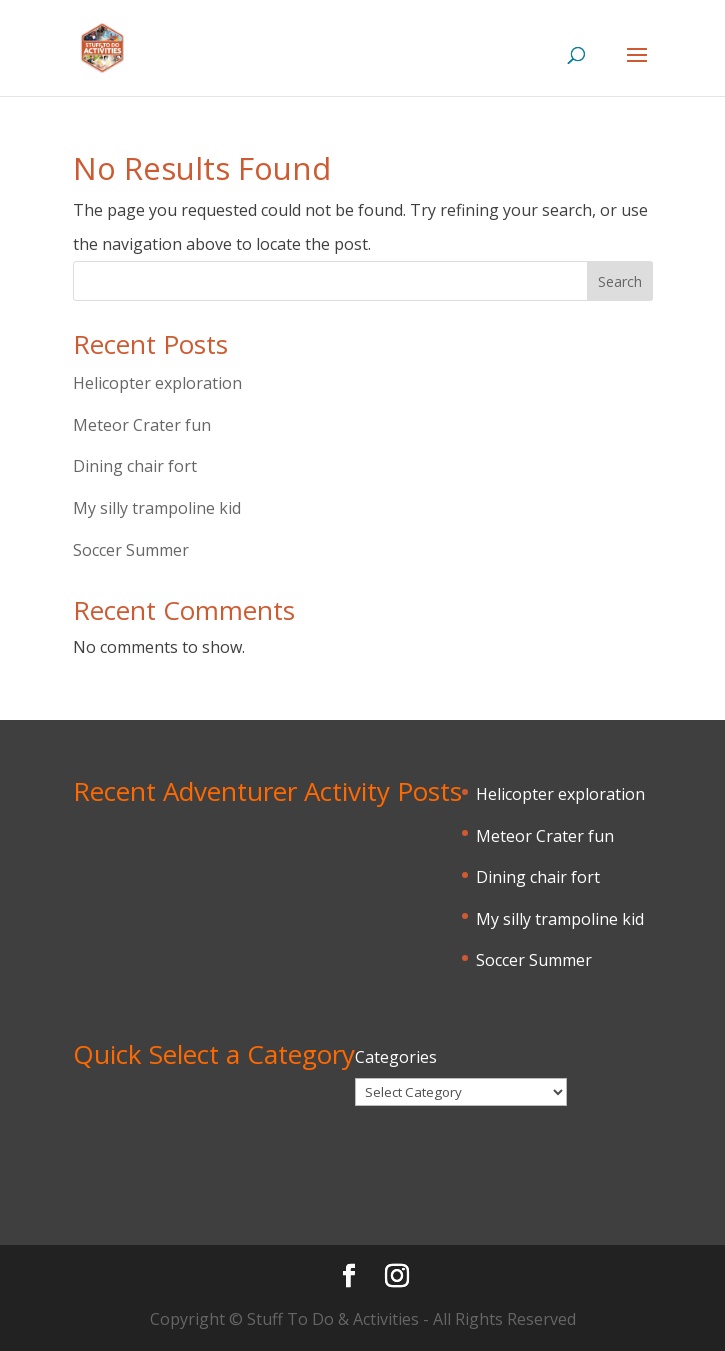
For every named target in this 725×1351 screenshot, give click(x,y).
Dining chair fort (135, 466)
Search (620, 281)
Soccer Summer (131, 550)
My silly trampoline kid (157, 508)
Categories (396, 1057)
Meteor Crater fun (142, 425)
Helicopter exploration (157, 383)
